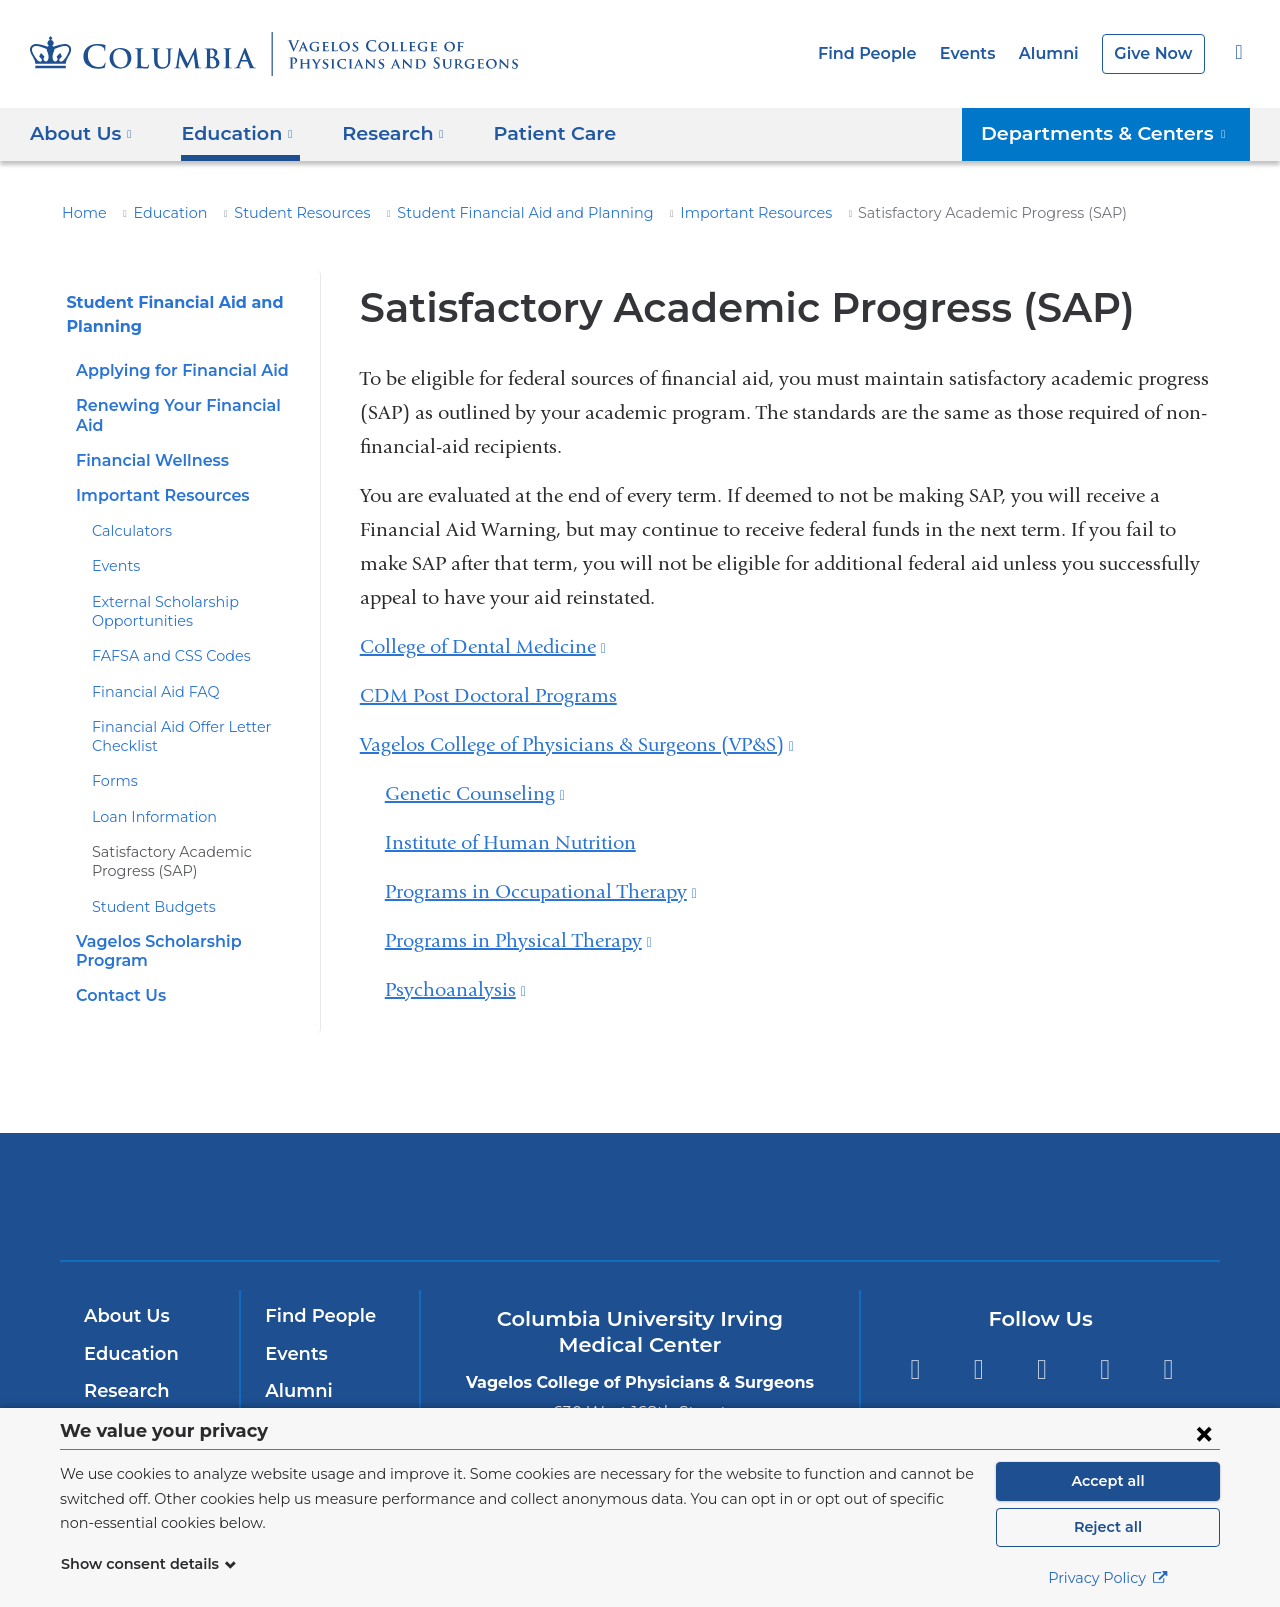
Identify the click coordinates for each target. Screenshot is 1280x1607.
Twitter (978, 1343)
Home (81, 213)
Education (159, 213)
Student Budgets (145, 887)
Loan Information (146, 798)
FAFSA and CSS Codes (168, 637)
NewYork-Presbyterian (640, 1183)
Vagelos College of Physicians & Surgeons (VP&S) (577, 744)
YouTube (1041, 1343)
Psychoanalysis (455, 989)
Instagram (1168, 1343)
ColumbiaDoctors (928, 1169)
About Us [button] (81, 132)
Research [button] (380, 132)
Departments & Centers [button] (1116, 132)
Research (124, 1365)
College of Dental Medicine (483, 646)
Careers (298, 1402)
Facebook (914, 1343)
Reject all (1107, 1527)
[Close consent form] (1204, 1433)
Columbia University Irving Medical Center (368, 1169)
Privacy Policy (1108, 1578)
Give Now (1155, 53)
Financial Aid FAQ (149, 672)
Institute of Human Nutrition (510, 842)
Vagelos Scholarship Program (189, 922)
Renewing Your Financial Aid (185, 405)
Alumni (1056, 53)
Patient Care (530, 132)
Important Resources (684, 213)
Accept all (1108, 1481)
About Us (124, 1290)
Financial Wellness (147, 441)
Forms (112, 762)
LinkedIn (1105, 1343)
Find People (884, 53)
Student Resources (279, 213)
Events (979, 53)
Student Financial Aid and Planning (478, 213)
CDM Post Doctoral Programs (488, 695)
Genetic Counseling (475, 793)
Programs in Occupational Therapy (541, 891)
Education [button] (230, 132)
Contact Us (118, 957)
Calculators (128, 512)
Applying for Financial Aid (175, 370)
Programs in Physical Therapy (518, 940)
